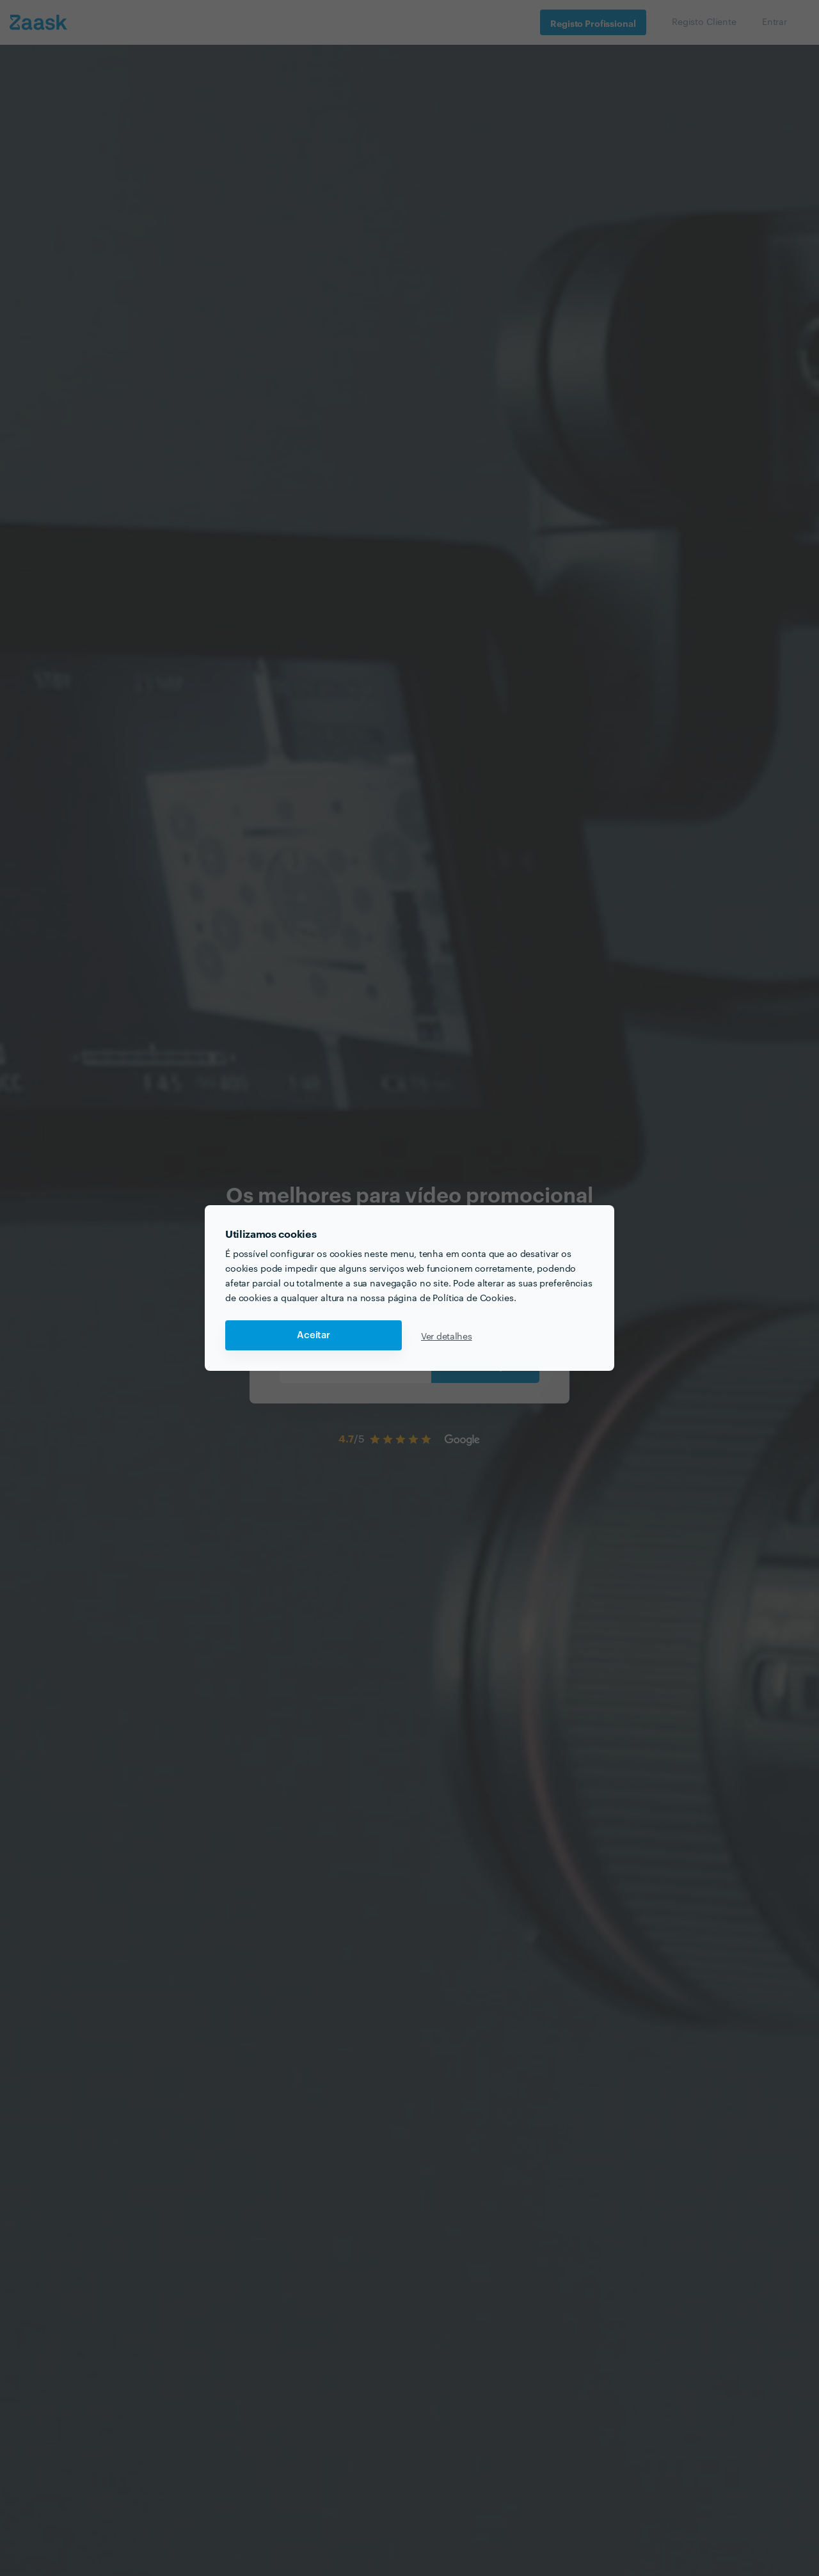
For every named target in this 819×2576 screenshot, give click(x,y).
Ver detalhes (446, 1335)
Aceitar (313, 1335)
